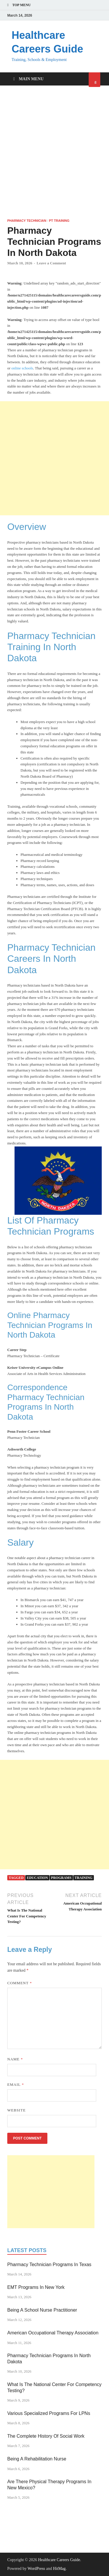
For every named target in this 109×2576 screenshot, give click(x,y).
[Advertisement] (54, 152)
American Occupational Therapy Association (53, 2332)
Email (15, 2084)
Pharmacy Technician (26, 220)
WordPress (36, 2568)
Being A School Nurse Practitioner (42, 2310)
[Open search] (94, 79)
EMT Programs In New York (36, 2287)
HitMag (59, 2568)
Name (15, 2059)
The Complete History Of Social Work (46, 2436)
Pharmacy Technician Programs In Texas (49, 2264)
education (37, 1878)
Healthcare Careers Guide (59, 2560)
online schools (22, 368)
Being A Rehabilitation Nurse (36, 2458)
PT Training (59, 220)
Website (16, 2110)
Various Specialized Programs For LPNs (48, 2413)
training (83, 1878)
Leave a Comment (51, 263)
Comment (19, 1983)
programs (61, 1878)
